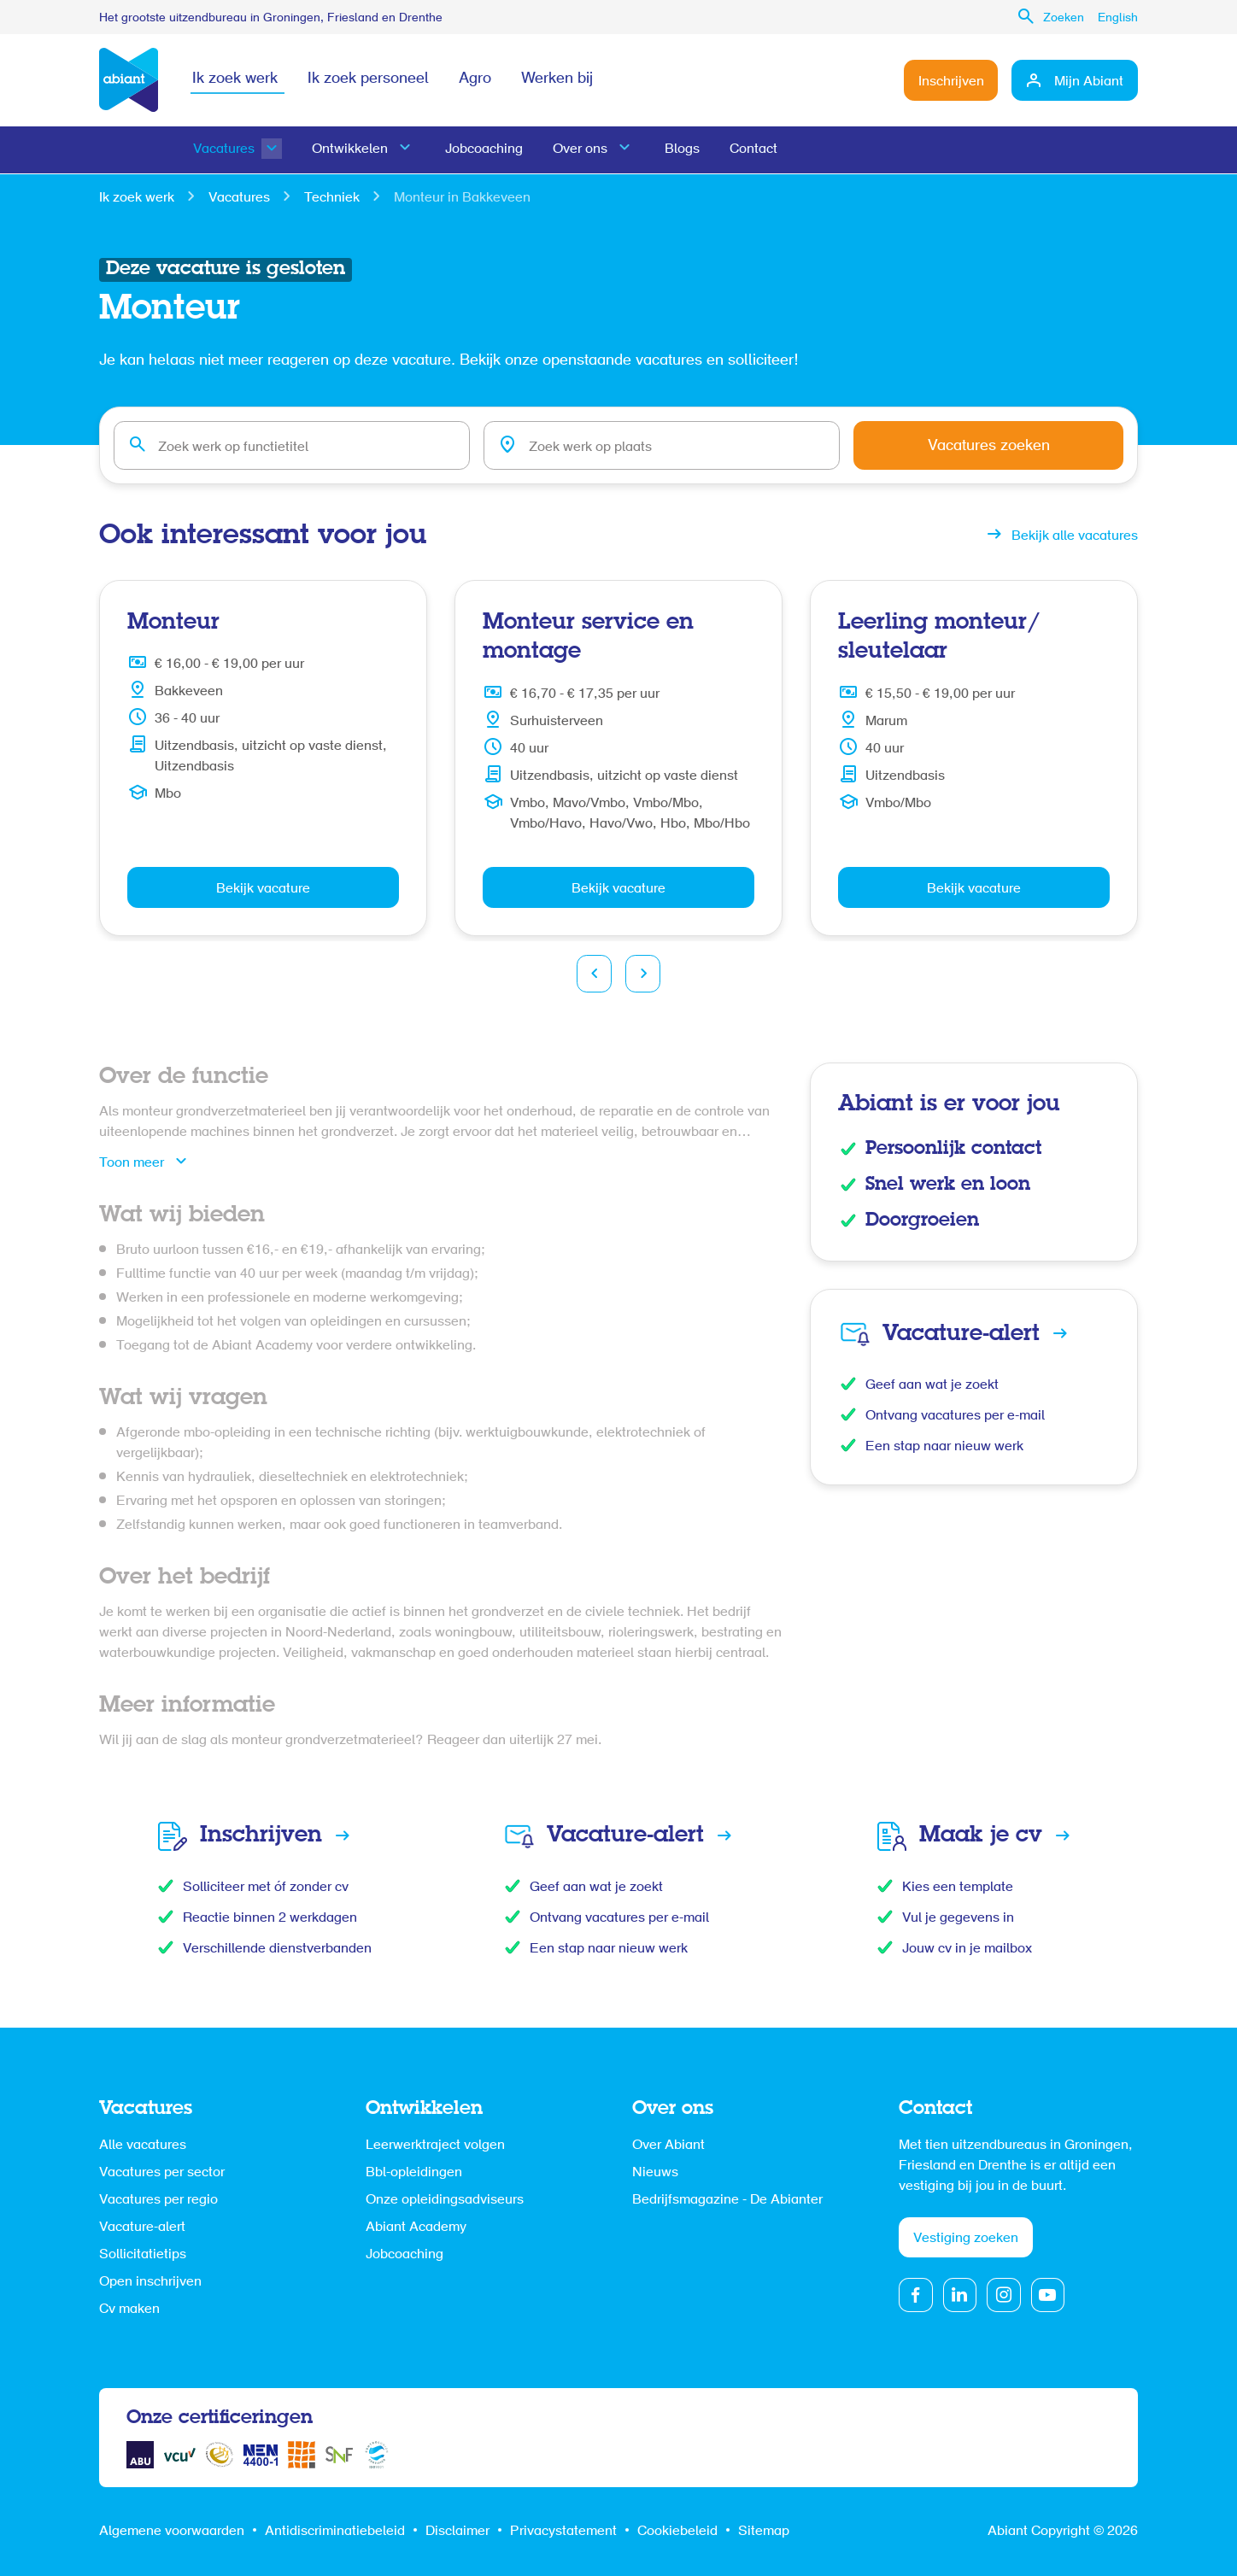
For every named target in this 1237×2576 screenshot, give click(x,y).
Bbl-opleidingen (414, 2173)
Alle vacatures (142, 2145)
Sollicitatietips (142, 2255)
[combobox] (299, 446)
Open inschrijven (150, 2282)
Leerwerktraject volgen (435, 2145)
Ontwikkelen (351, 150)
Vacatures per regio (158, 2200)
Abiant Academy (416, 2227)
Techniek (332, 198)
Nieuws (655, 2173)
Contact (758, 150)
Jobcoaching (486, 150)
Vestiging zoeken (965, 2239)
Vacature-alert (142, 2227)
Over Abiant (668, 2145)
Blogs (685, 150)
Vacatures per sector (162, 2173)
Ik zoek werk (235, 80)
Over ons (582, 150)
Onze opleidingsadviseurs (445, 2200)
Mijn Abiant (1088, 82)
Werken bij (559, 80)
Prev (594, 973)
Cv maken (129, 2309)
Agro (476, 80)
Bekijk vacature (263, 889)
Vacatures (224, 150)
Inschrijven (950, 82)
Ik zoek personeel (369, 80)
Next (643, 973)
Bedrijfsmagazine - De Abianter (727, 2200)
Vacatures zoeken (1004, 447)
